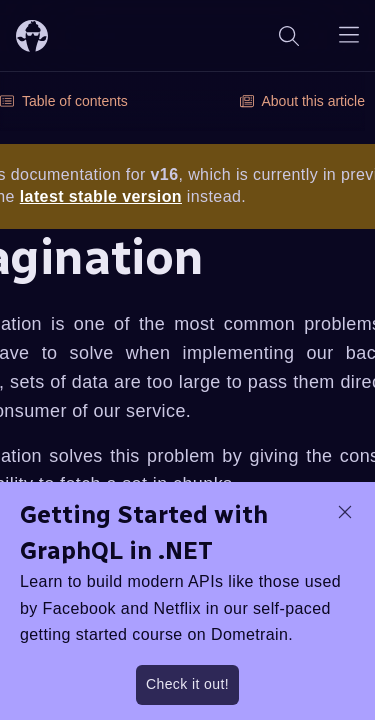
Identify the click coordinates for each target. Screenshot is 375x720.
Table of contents (64, 101)
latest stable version (101, 196)
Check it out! (187, 684)
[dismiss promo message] (345, 512)
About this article (303, 101)
